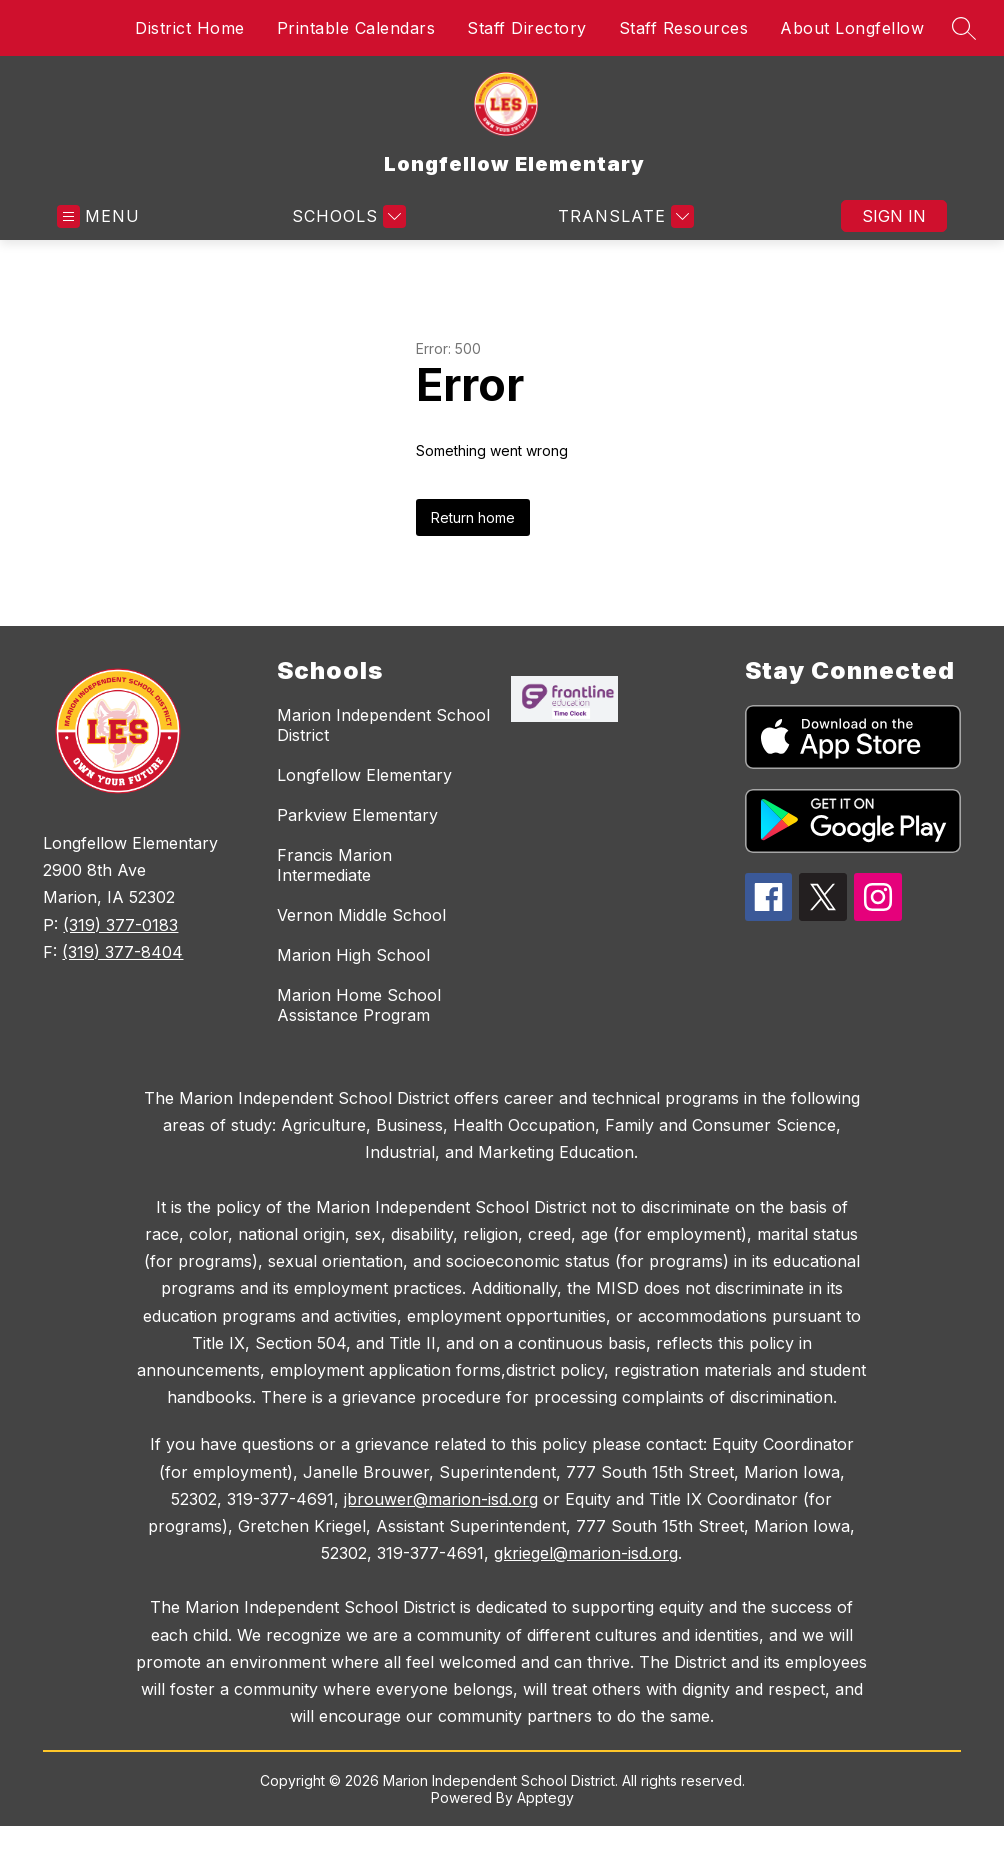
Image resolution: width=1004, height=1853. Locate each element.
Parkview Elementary (357, 815)
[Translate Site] (623, 216)
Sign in (894, 216)
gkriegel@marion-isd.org (586, 1553)
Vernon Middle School (361, 915)
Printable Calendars (356, 28)
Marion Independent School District (383, 725)
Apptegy (545, 1797)
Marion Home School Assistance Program (359, 1005)
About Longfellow (852, 28)
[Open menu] (98, 216)
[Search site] (964, 28)
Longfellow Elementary (364, 775)
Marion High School (353, 955)
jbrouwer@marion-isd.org (441, 1499)
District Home (190, 28)
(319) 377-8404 (122, 952)
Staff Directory (527, 28)
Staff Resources (684, 28)
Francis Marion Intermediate (334, 865)
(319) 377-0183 (120, 925)
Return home (473, 517)
